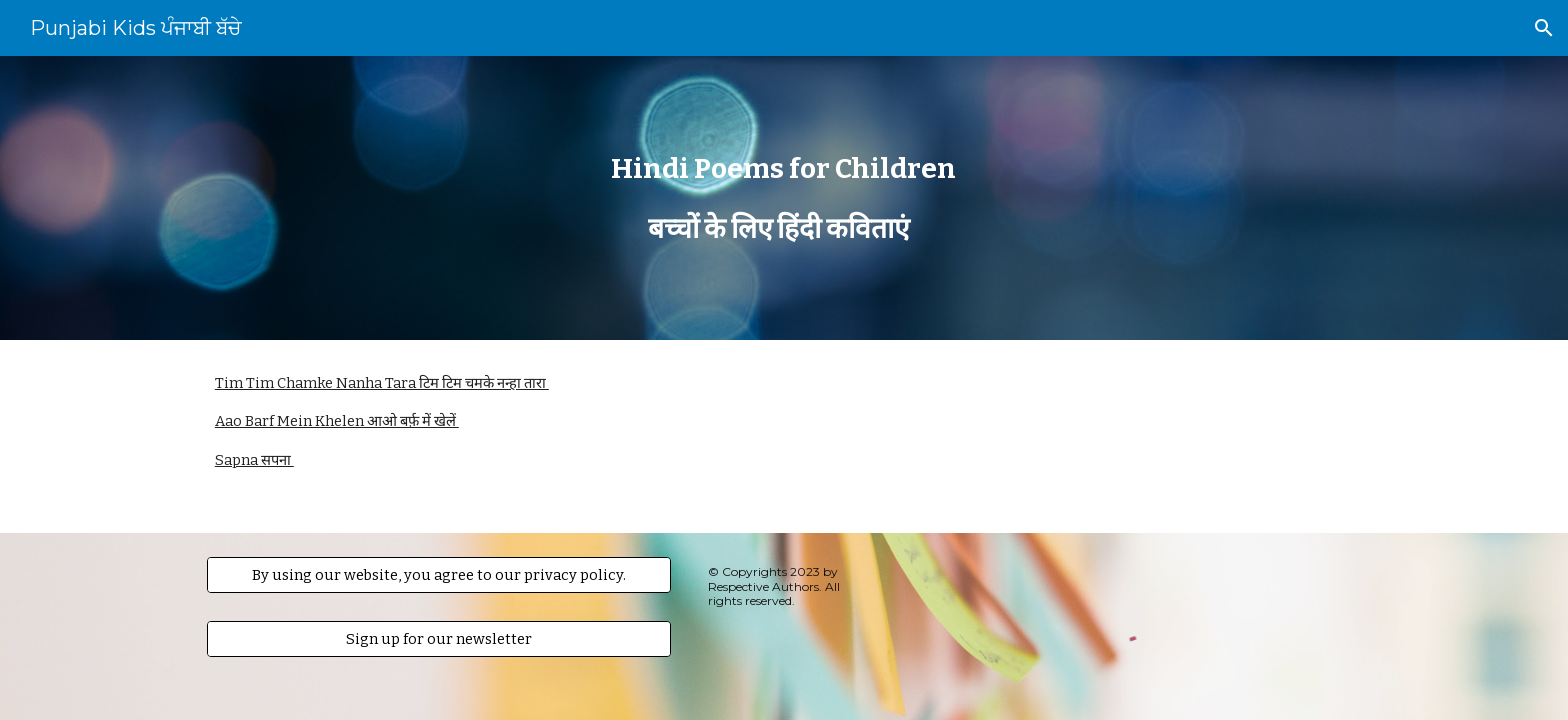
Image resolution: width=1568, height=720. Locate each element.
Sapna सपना (254, 460)
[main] (784, 198)
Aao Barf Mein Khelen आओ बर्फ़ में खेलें (337, 421)
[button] (1544, 28)
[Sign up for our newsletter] (439, 639)
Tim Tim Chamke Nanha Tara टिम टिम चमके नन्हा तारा (382, 383)
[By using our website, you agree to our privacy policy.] (439, 575)
